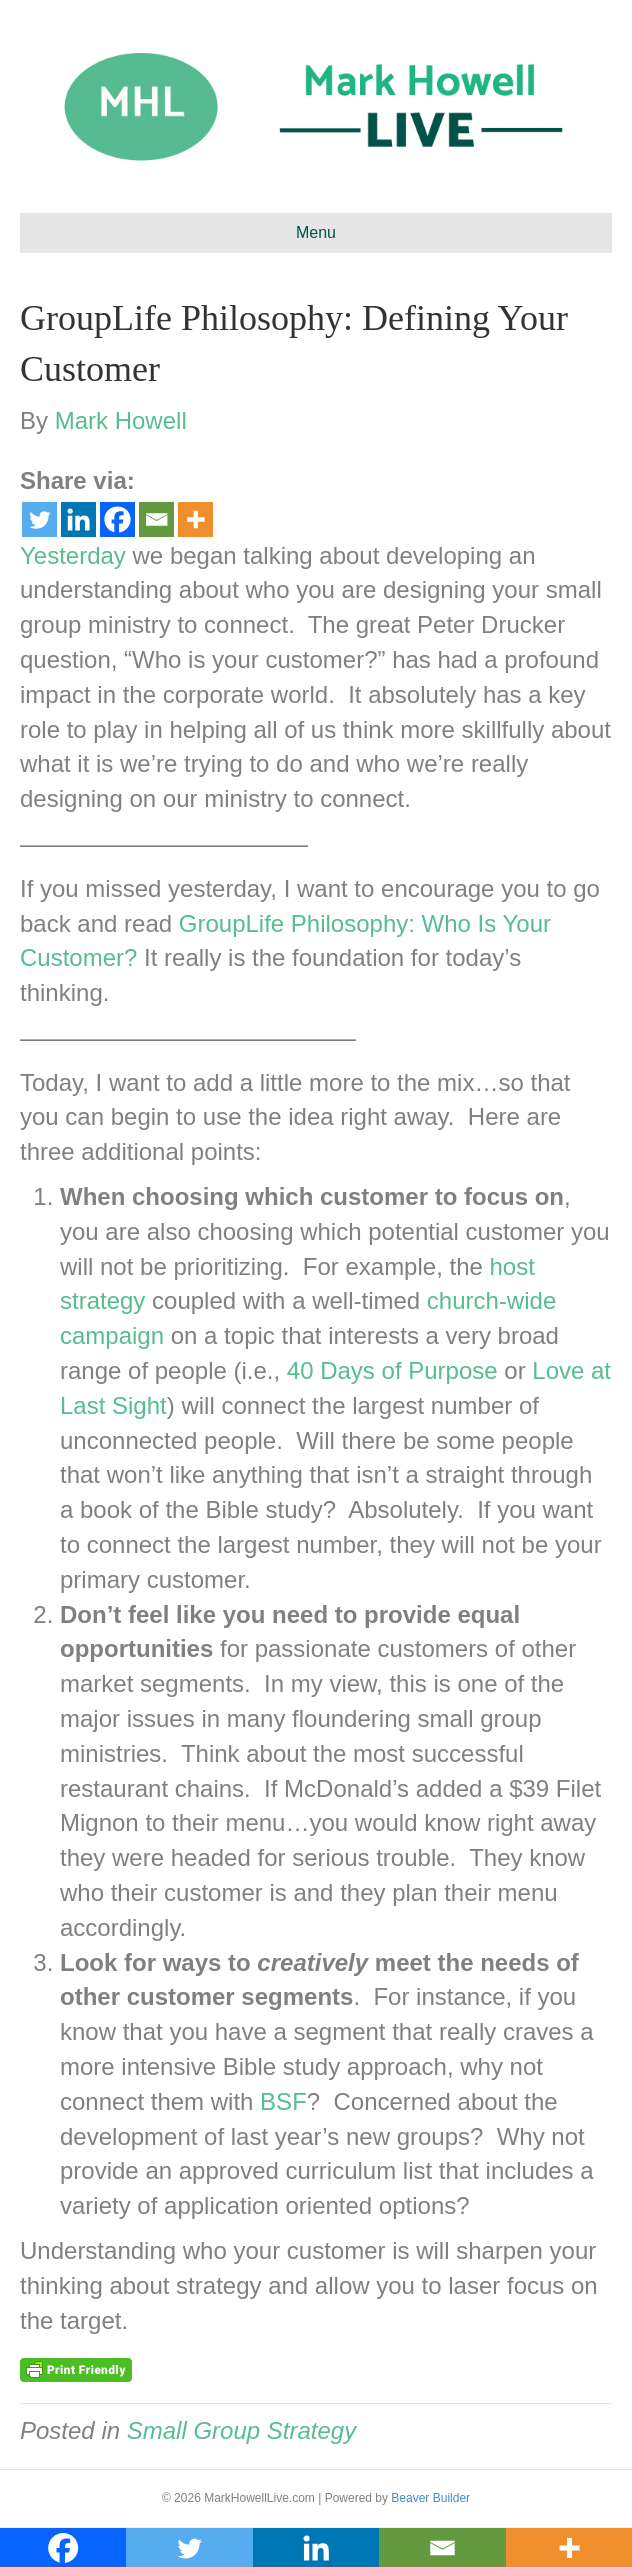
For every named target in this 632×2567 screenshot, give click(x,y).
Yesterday (73, 555)
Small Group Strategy (241, 2430)
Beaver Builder (430, 2498)
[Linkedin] (78, 519)
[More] (195, 519)
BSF (283, 2101)
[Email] (156, 519)
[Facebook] (117, 519)
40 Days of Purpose (392, 1370)
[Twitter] (39, 519)
